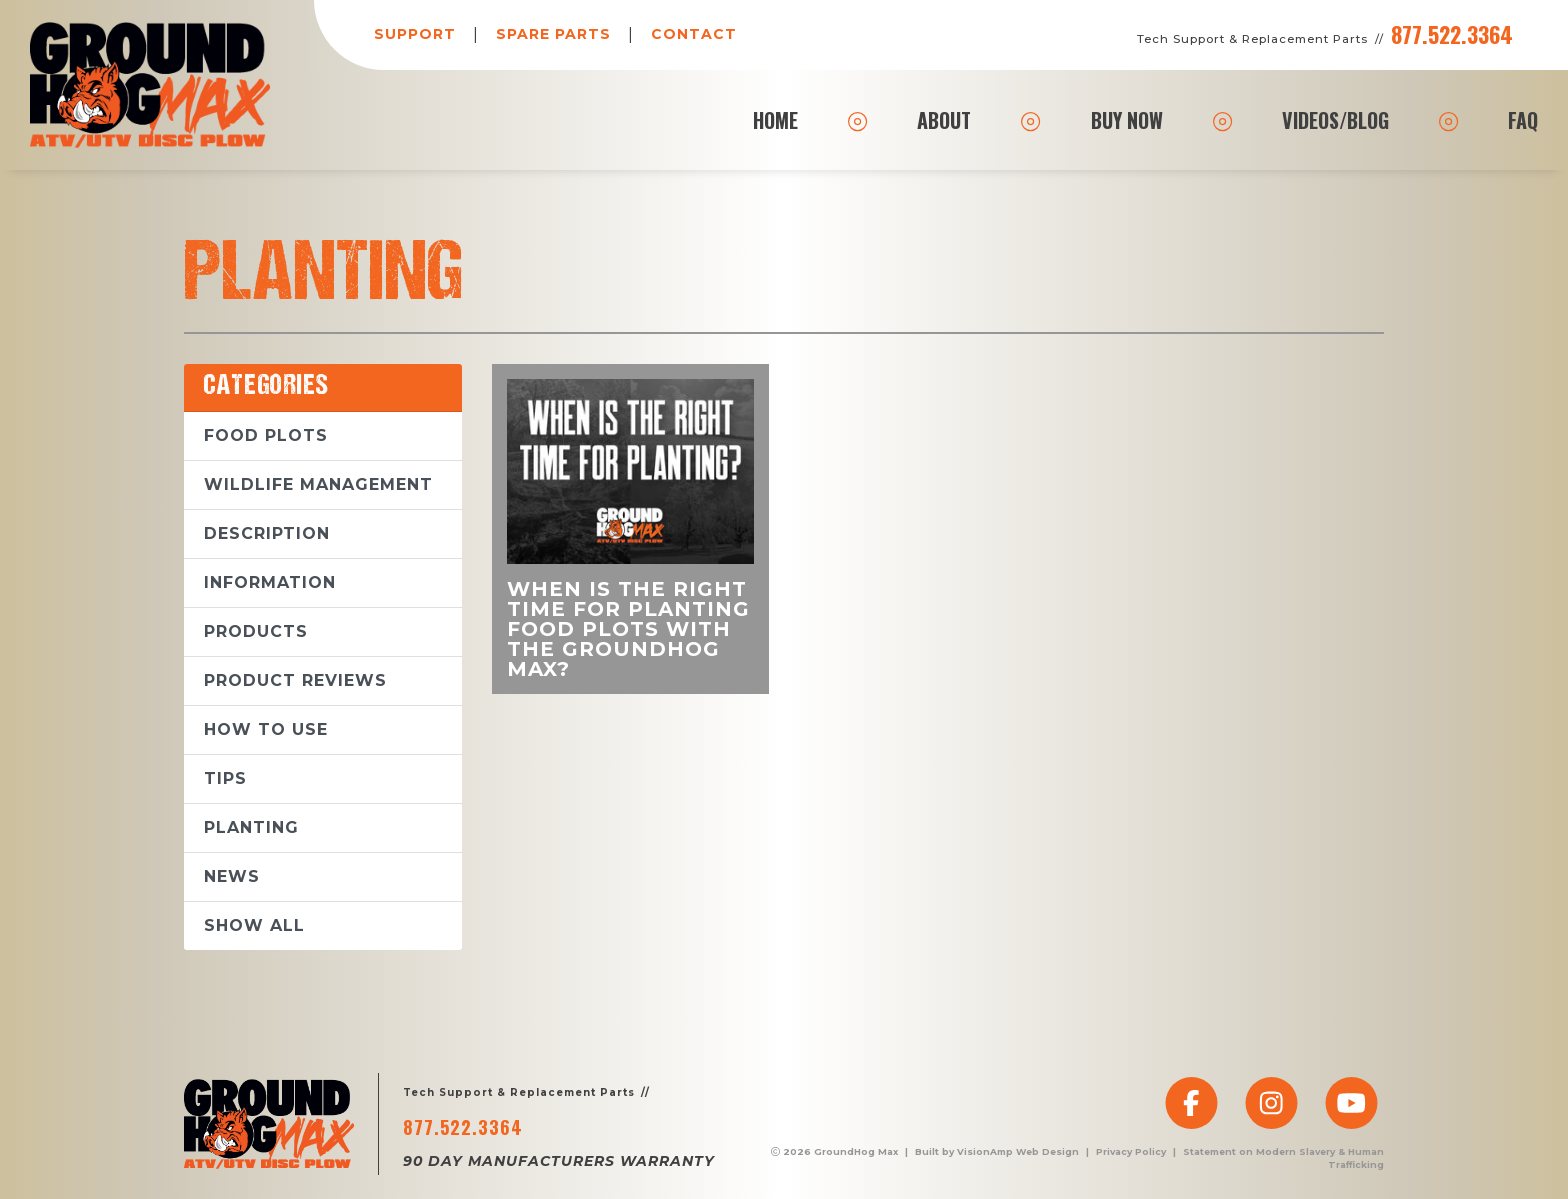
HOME (775, 120)
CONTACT (694, 34)
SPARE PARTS (553, 34)
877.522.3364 (1452, 34)
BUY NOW (1127, 120)
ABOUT (944, 120)
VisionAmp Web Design (1018, 1151)
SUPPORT (415, 34)
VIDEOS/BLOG (1335, 120)
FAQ (1523, 120)
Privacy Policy (1131, 1151)
